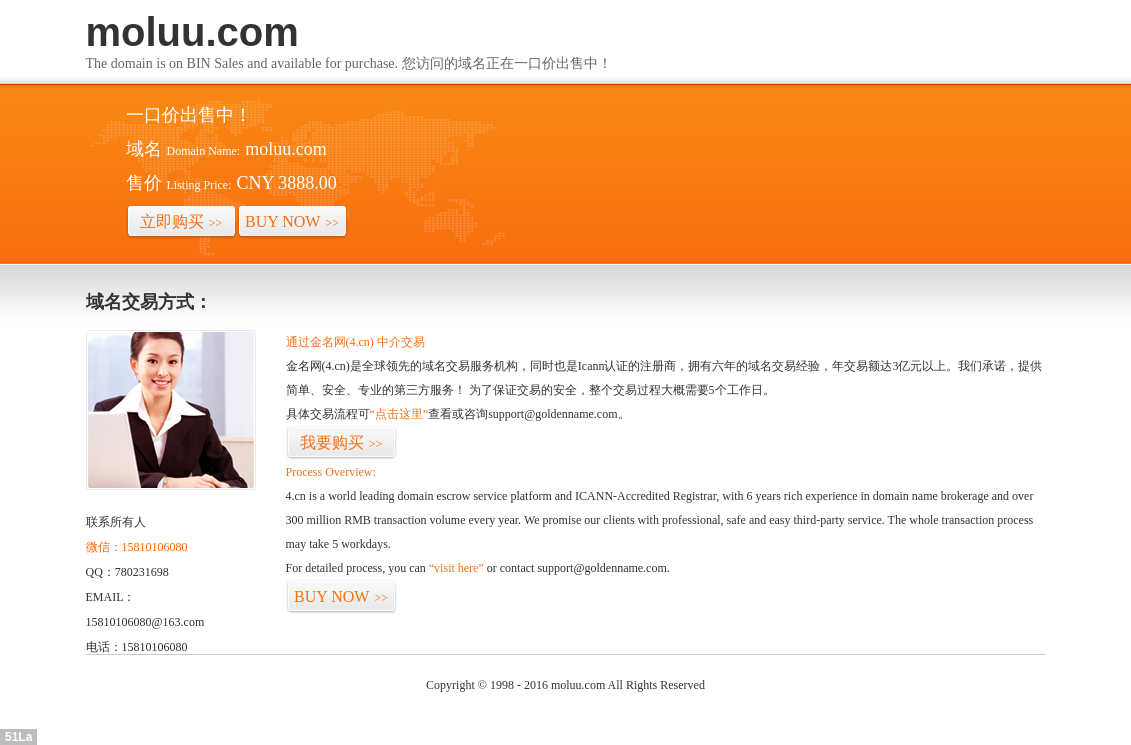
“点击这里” (399, 414)
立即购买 (181, 221)
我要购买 (341, 442)
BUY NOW (292, 221)
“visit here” (456, 568)
